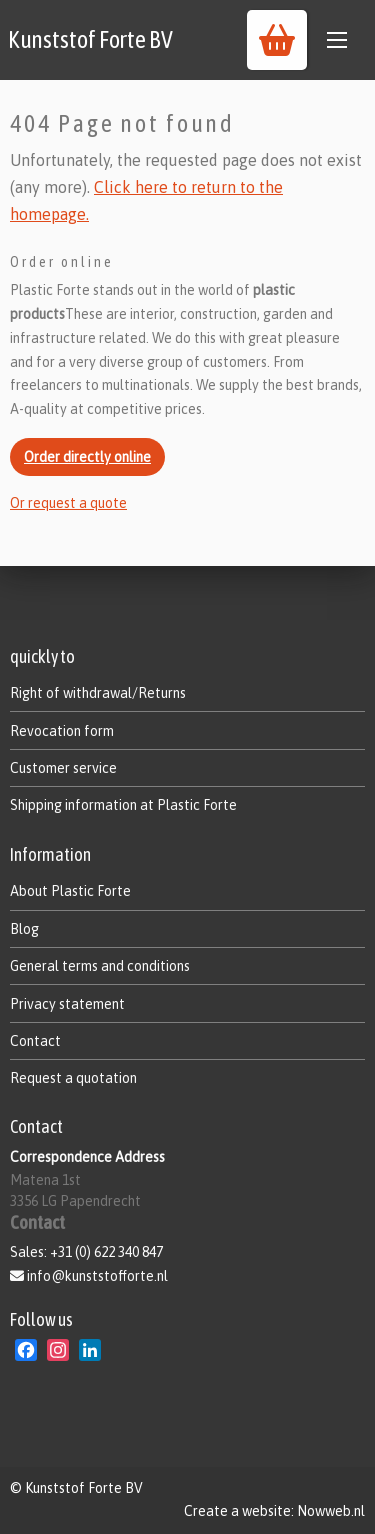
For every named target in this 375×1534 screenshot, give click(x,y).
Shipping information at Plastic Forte (123, 805)
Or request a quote (68, 503)
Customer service (63, 768)
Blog (24, 929)
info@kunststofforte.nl (97, 1276)
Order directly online (87, 457)
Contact (35, 1041)
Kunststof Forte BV (90, 39)
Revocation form (62, 731)
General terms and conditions (100, 966)
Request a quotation (73, 1078)
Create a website (237, 1511)
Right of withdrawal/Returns (98, 693)
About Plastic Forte (70, 891)
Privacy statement (67, 1004)
